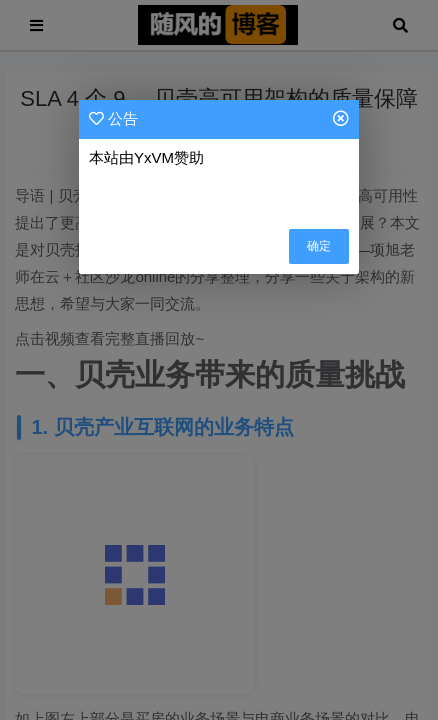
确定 (319, 246)
